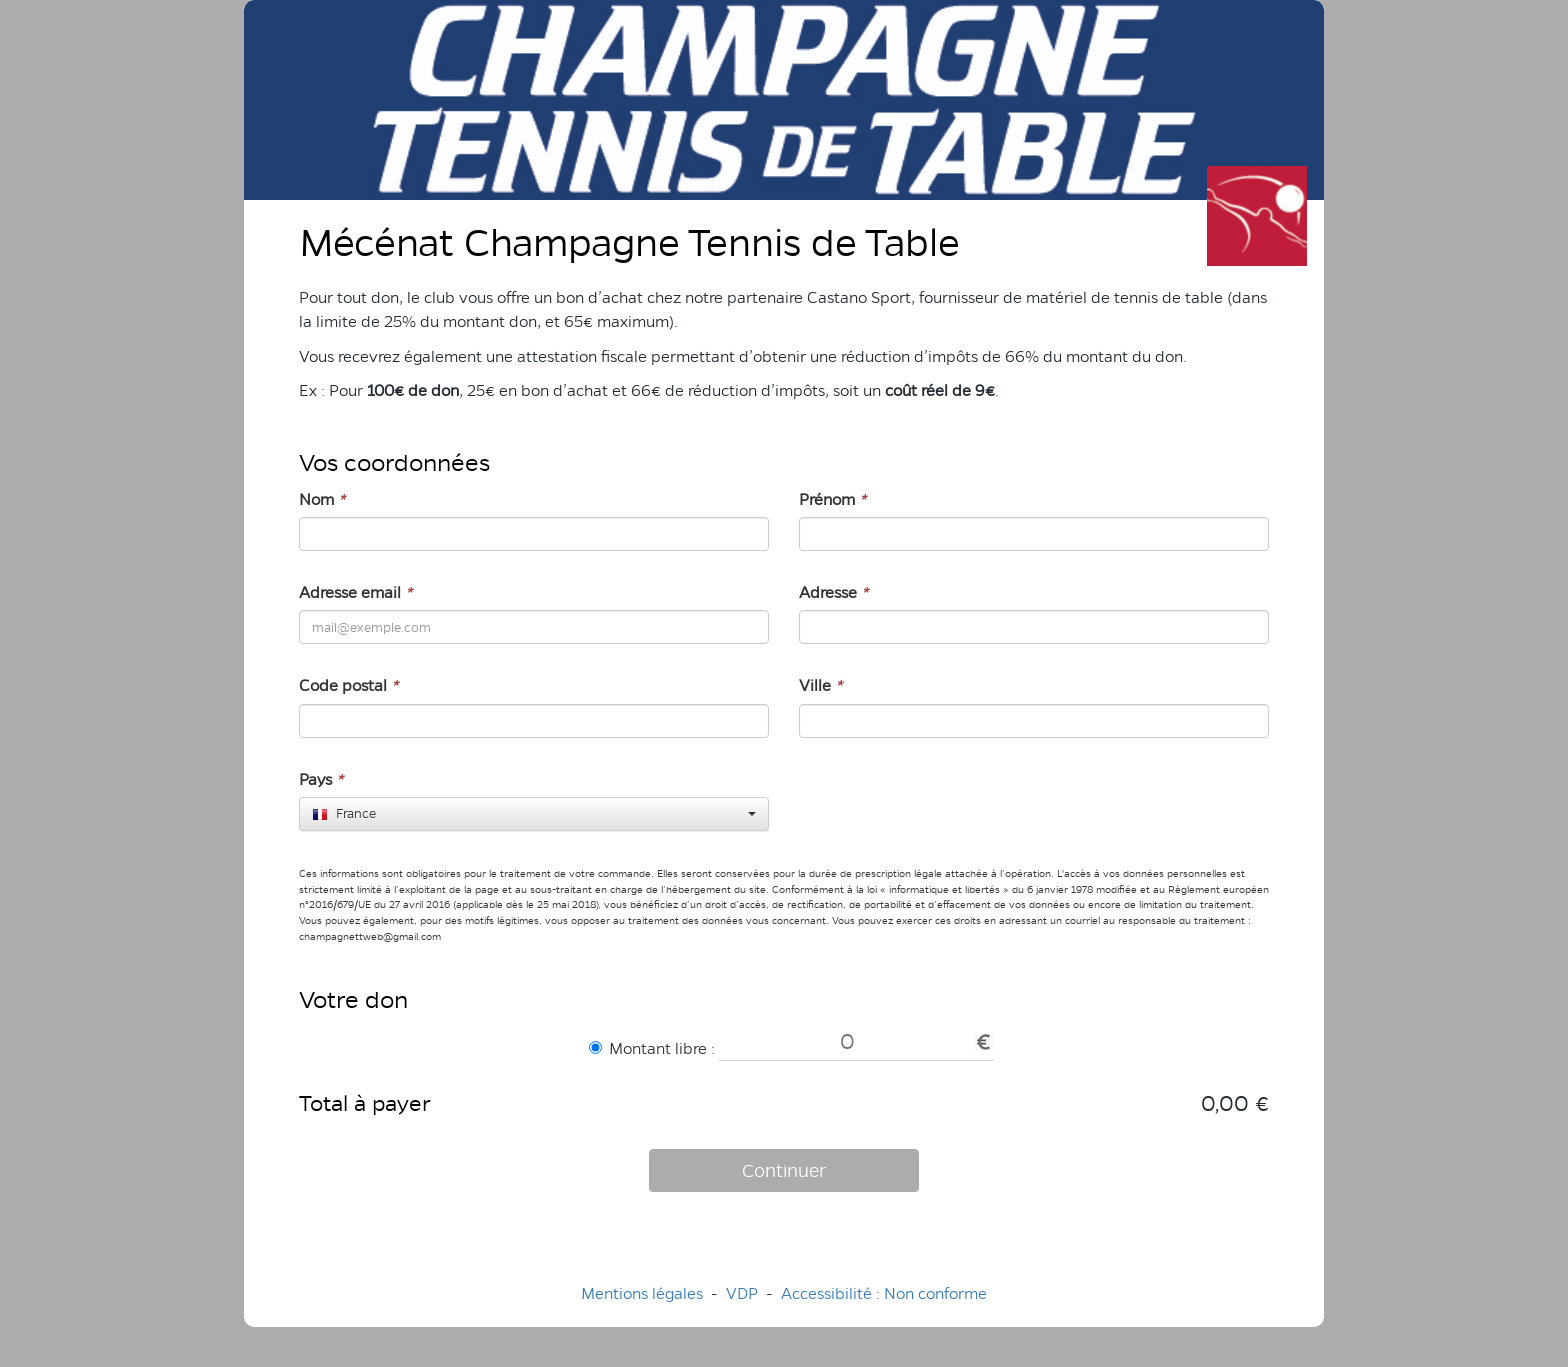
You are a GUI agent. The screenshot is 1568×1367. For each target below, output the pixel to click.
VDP (744, 1293)
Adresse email (355, 592)
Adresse (833, 592)
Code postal (348, 685)
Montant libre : (652, 1048)
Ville (820, 685)
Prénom (832, 499)
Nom (322, 499)
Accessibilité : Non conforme (884, 1293)
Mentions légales (642, 1293)
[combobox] (534, 814)
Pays (321, 779)
